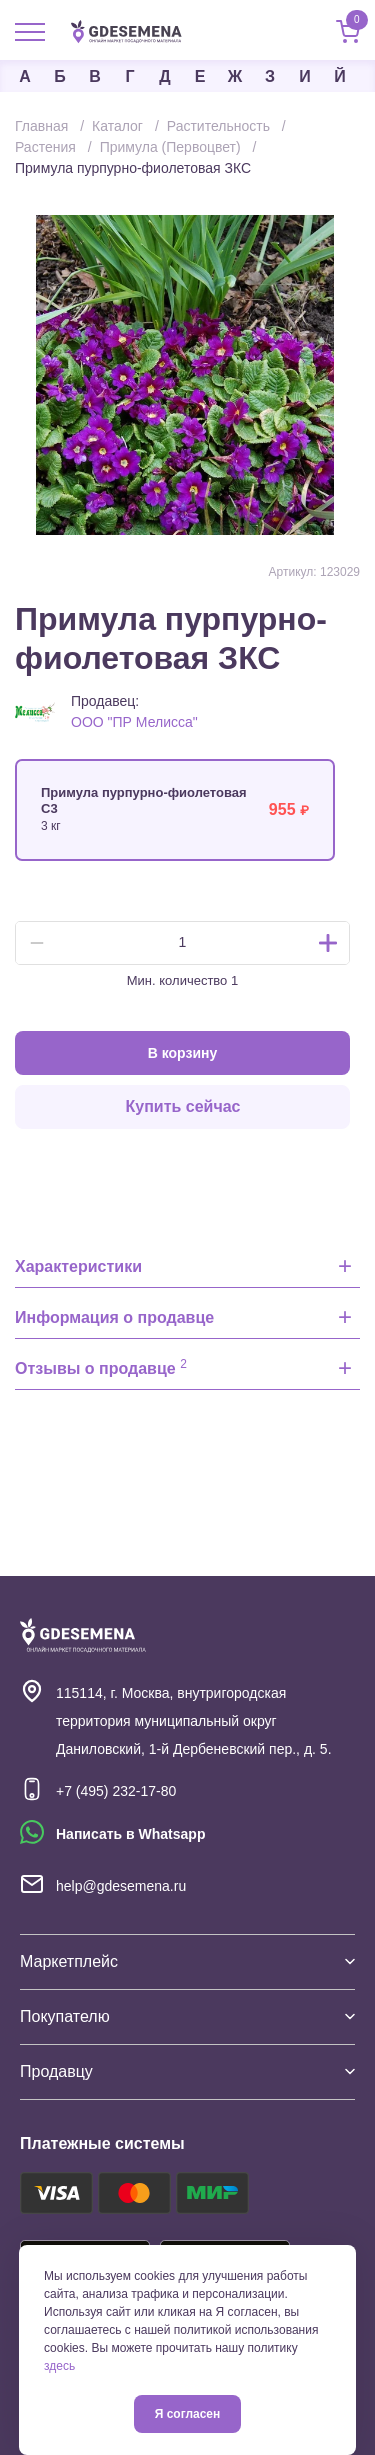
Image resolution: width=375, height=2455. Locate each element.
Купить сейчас (183, 1106)
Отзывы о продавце (101, 1367)
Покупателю (187, 2016)
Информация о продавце (114, 1317)
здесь (59, 2366)
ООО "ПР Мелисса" (134, 722)
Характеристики (78, 1266)
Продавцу (187, 2071)
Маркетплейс (187, 1961)
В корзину (183, 1053)
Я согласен (188, 2414)
